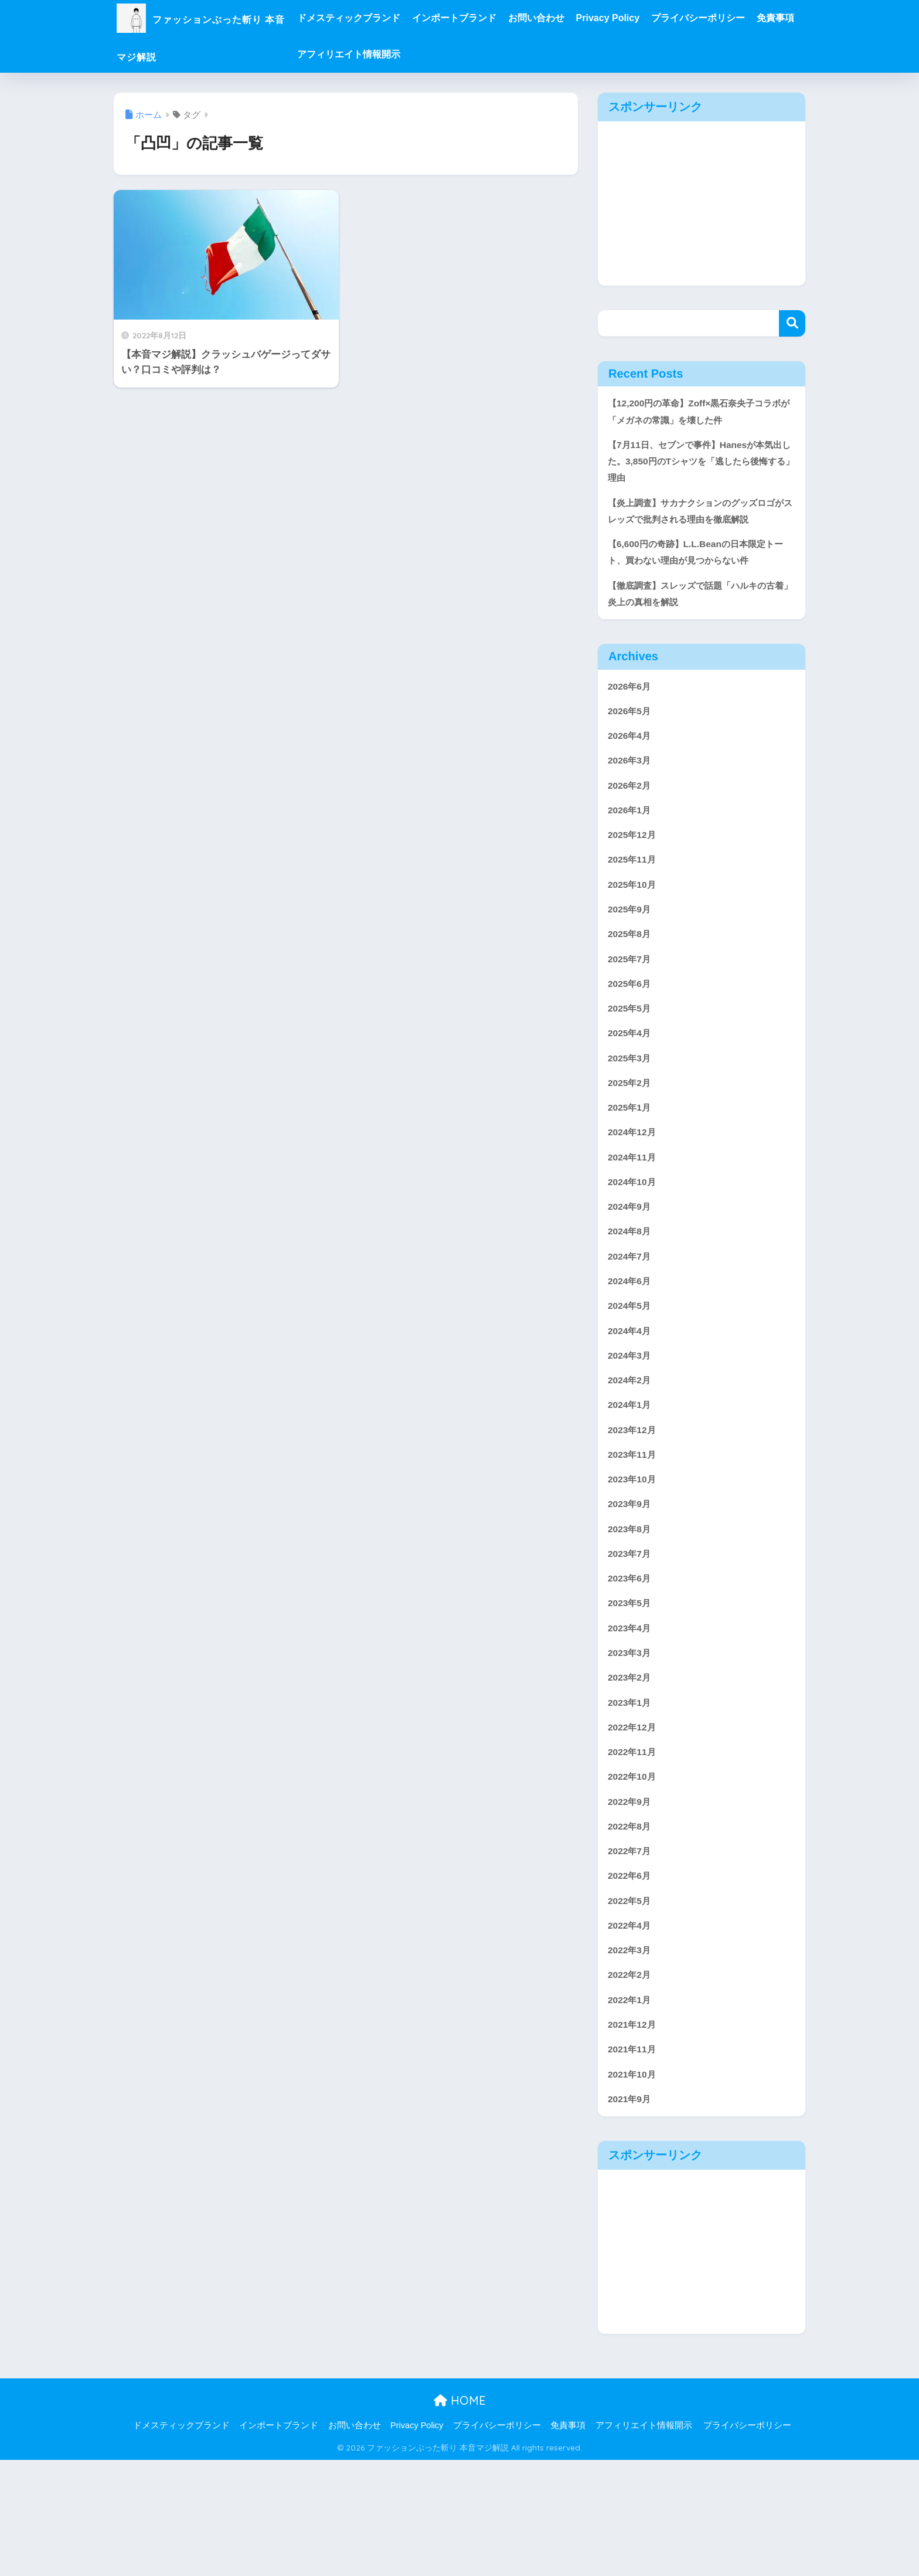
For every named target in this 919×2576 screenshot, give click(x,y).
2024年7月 (631, 1323)
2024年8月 (631, 1297)
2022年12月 (634, 1821)
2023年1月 (631, 1795)
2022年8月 (631, 1926)
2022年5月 (631, 2005)
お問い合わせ (581, 18)
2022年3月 (631, 2057)
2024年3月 (631, 1428)
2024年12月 (634, 1192)
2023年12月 (634, 1506)
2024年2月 (631, 1454)
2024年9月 (631, 1271)
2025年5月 (631, 1061)
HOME (460, 2517)
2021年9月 (631, 2214)
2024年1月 (631, 1480)
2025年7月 (631, 1008)
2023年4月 (631, 1716)
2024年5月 (631, 1376)
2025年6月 (631, 1035)
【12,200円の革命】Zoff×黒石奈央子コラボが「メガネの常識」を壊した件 (700, 412)
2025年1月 (631, 1166)
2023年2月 (631, 1768)
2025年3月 (631, 1113)
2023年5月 (631, 1690)
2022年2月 (631, 2083)
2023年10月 (634, 1559)
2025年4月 (631, 1087)
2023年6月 (631, 1663)
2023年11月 (634, 1533)
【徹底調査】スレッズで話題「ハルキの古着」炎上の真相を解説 (697, 625)
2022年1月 (631, 2109)
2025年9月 (631, 956)
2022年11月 (634, 1847)
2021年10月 (634, 2188)
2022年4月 (631, 2031)
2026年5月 (631, 746)
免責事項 (360, 54)
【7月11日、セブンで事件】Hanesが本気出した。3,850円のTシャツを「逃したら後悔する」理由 (700, 466)
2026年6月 (631, 720)
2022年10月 (634, 1873)
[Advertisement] (701, 203)
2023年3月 (631, 1743)
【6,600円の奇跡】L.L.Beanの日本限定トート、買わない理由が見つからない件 (701, 581)
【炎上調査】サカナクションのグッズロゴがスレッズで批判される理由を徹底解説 (697, 528)
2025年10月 (634, 930)
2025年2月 (631, 1139)
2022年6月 (631, 1978)
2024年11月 (634, 1218)
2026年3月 (631, 799)
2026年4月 (631, 773)
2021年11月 (634, 2162)
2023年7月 (631, 1638)
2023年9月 (631, 1585)
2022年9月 (631, 1900)
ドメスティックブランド (393, 18)
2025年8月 (631, 982)
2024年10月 (634, 1244)
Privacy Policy (653, 18)
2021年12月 (634, 2135)
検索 (792, 323)
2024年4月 (631, 1401)
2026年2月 (631, 825)
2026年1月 (631, 851)
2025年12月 (634, 877)
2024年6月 (631, 1349)
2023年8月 (631, 1611)
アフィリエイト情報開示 (442, 54)
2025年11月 (634, 903)
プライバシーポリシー (742, 18)
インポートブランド (499, 18)
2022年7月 (631, 1952)
